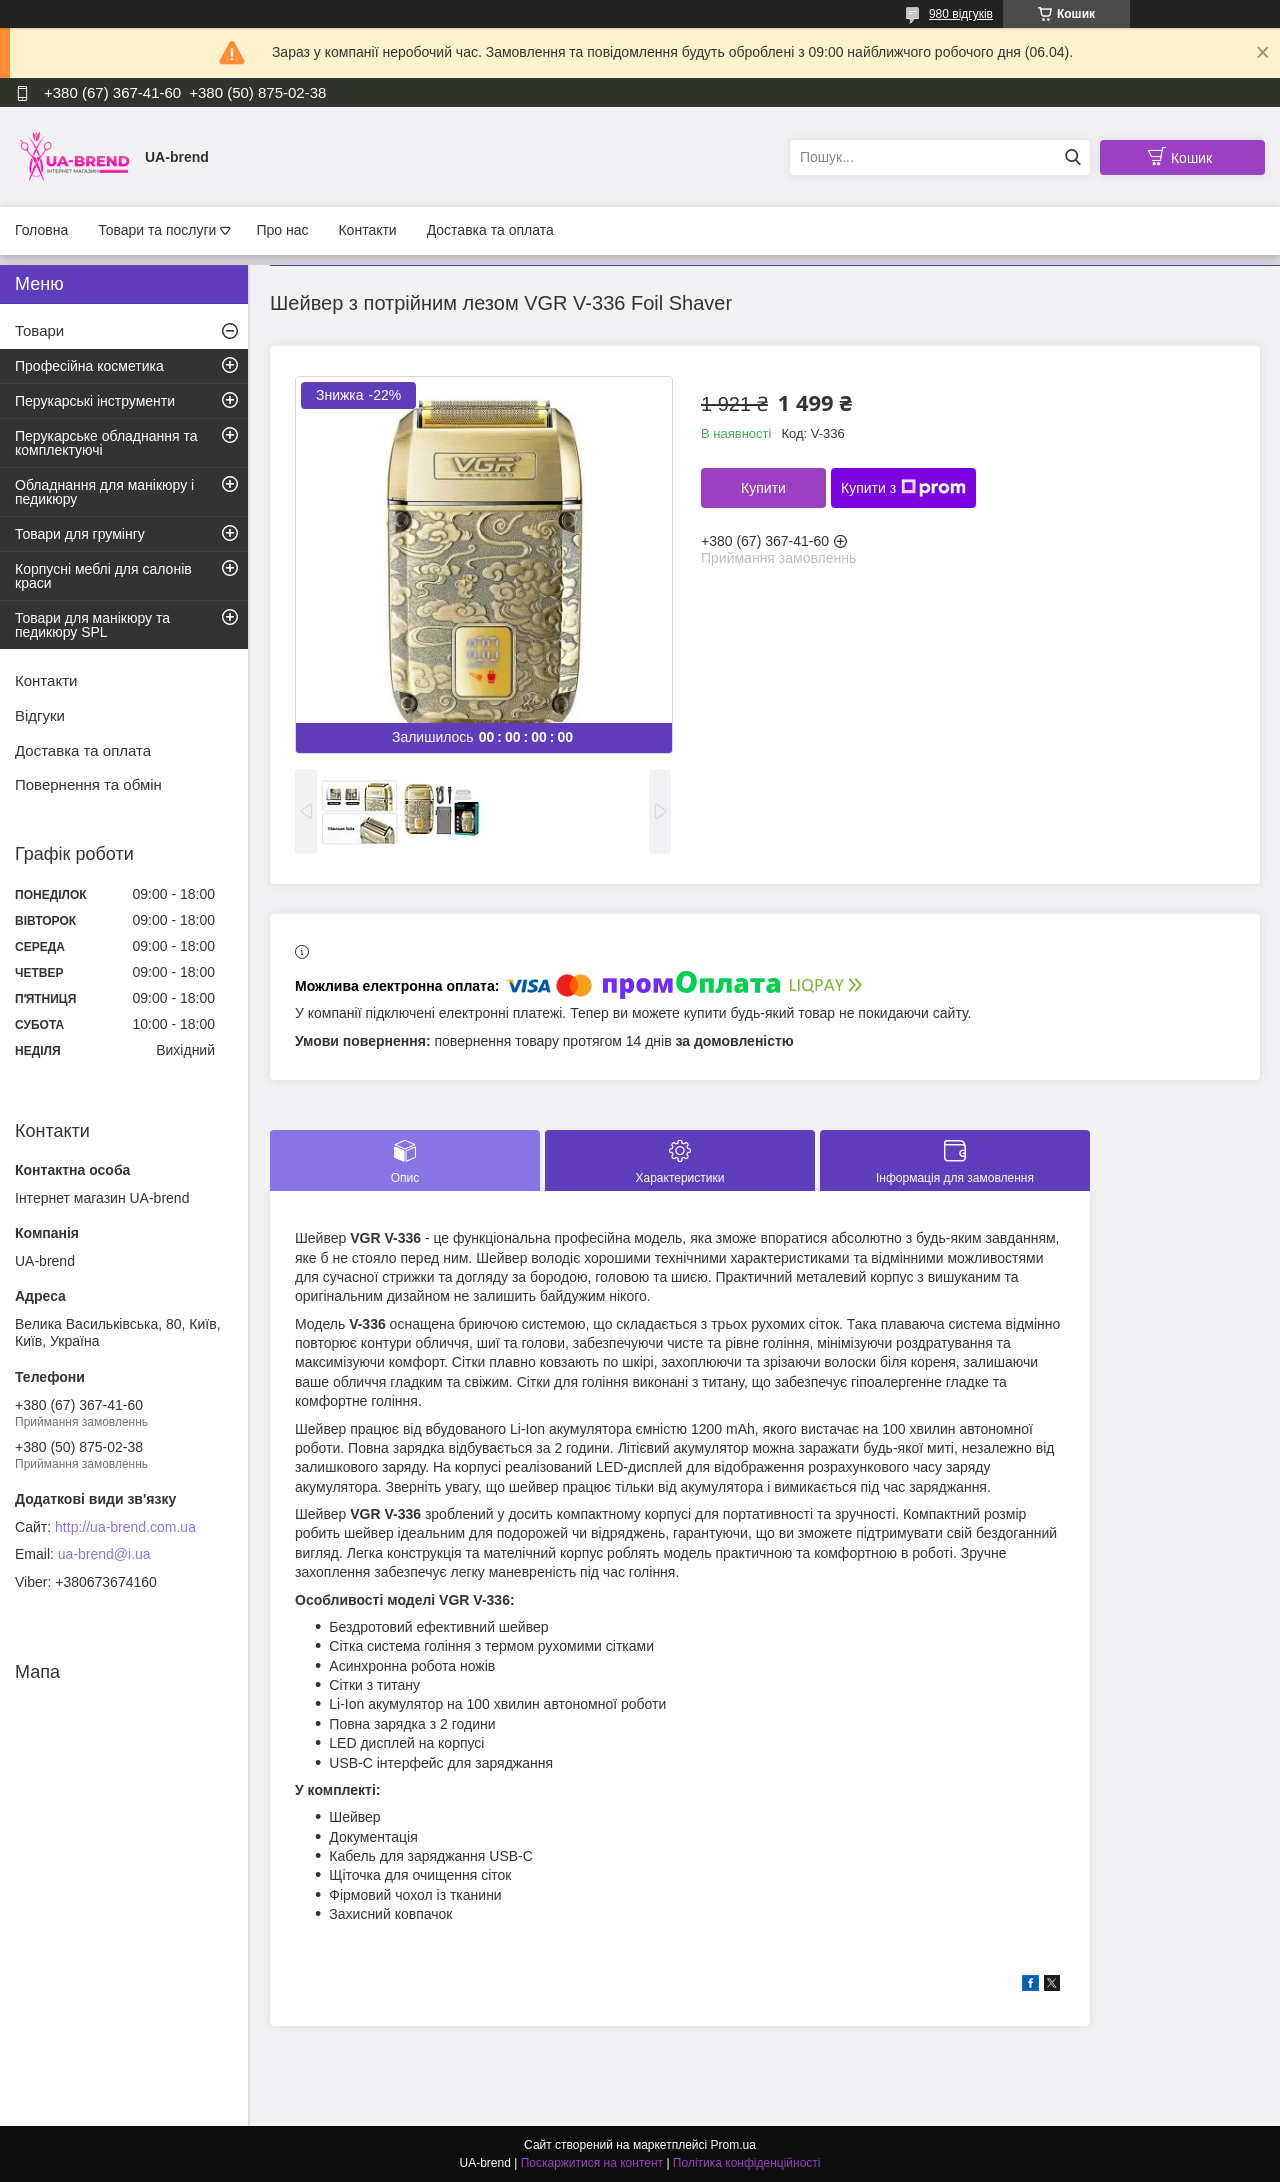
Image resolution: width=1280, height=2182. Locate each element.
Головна (41, 230)
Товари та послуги (157, 230)
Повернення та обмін (88, 784)
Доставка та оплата (490, 230)
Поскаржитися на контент (592, 2163)
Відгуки (40, 715)
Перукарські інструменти (95, 401)
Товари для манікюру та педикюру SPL (92, 625)
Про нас (282, 230)
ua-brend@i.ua (104, 1554)
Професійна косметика (89, 366)
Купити (763, 488)
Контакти (367, 230)
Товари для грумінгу (80, 534)
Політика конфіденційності (747, 2163)
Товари (39, 330)
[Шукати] (1072, 157)
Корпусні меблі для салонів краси (103, 576)
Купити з (903, 488)
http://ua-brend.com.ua (125, 1527)
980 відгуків (961, 14)
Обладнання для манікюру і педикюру (104, 492)
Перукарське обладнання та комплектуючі (106, 443)
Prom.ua (733, 2145)
